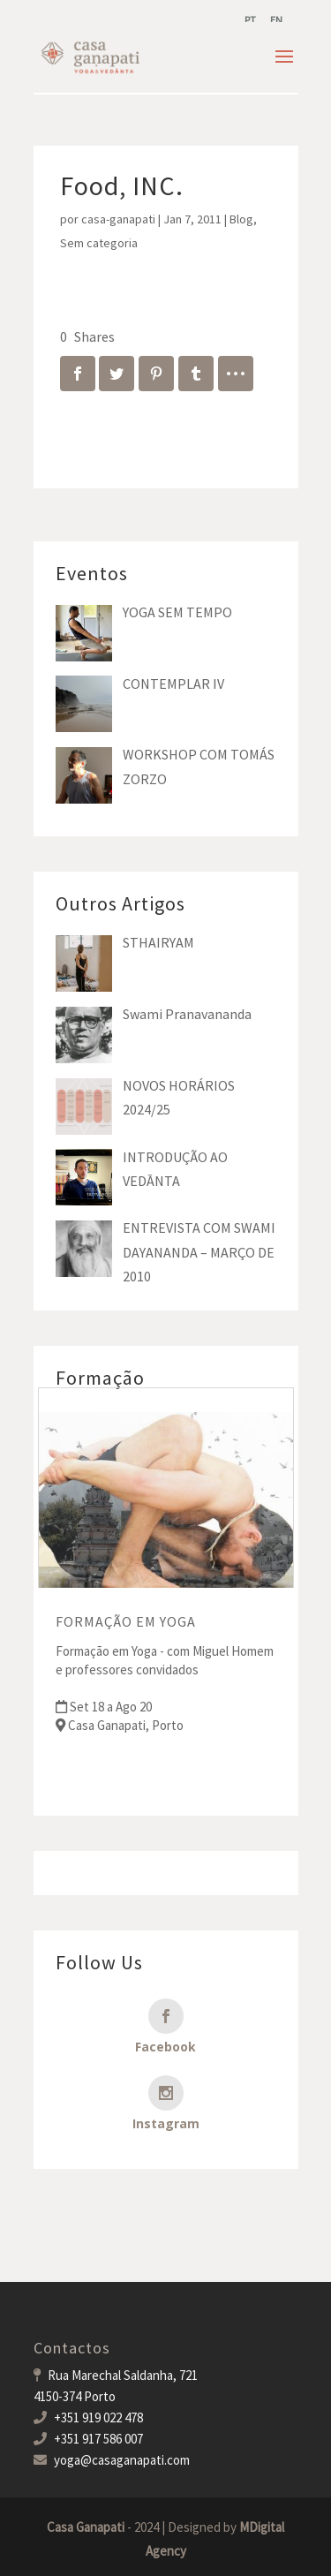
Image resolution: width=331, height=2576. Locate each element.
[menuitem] (250, 20)
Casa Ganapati (85, 2527)
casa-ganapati (118, 219)
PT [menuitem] (250, 19)
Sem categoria (99, 243)
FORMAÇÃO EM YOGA (126, 1621)
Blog (241, 219)
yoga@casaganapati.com (122, 2459)
